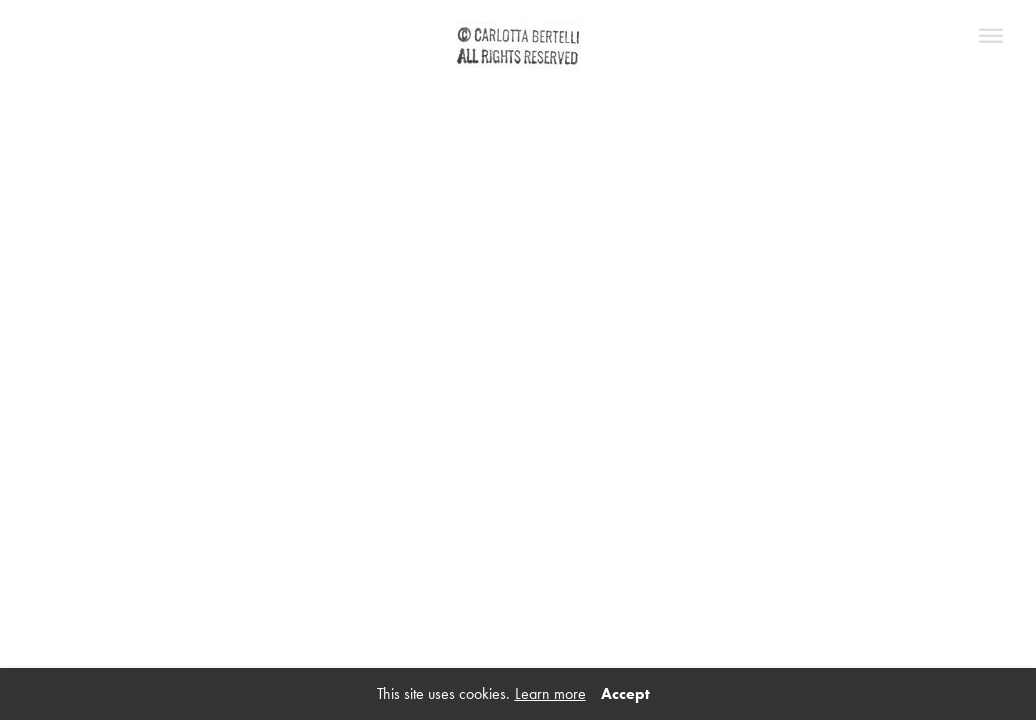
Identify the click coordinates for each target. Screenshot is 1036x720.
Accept (625, 694)
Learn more (550, 694)
